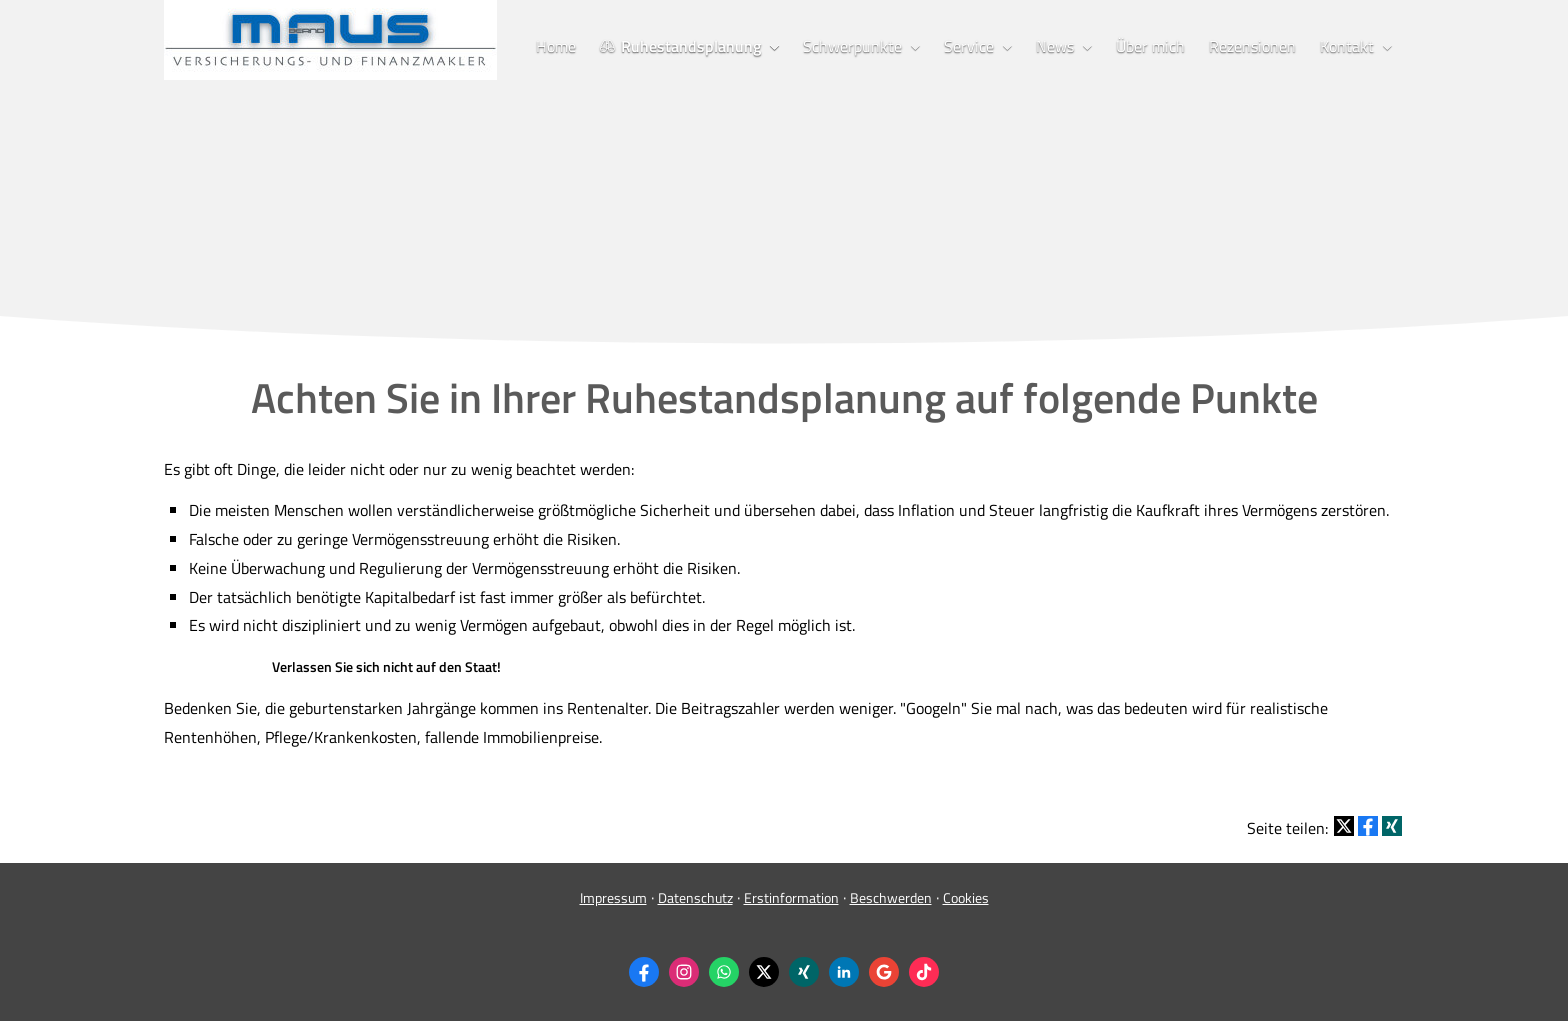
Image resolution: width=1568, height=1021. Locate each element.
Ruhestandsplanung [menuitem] (680, 46)
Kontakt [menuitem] (1347, 46)
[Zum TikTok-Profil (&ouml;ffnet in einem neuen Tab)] (924, 972)
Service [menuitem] (969, 46)
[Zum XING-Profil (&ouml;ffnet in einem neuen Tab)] (804, 972)
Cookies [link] (966, 897)
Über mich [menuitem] (1150, 46)
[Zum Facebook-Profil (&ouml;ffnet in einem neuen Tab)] (644, 972)
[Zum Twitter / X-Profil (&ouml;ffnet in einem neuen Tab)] (764, 972)
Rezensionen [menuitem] (1252, 46)
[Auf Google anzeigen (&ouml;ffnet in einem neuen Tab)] (884, 972)
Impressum (613, 897)
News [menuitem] (1055, 46)
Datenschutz (695, 897)
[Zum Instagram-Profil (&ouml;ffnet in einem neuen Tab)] (684, 972)
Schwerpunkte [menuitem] (852, 46)
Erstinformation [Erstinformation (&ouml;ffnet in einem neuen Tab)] (791, 897)
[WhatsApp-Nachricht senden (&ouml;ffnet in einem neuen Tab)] (724, 972)
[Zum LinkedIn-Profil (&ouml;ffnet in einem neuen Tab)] (844, 972)
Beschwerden (891, 897)
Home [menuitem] (556, 46)
